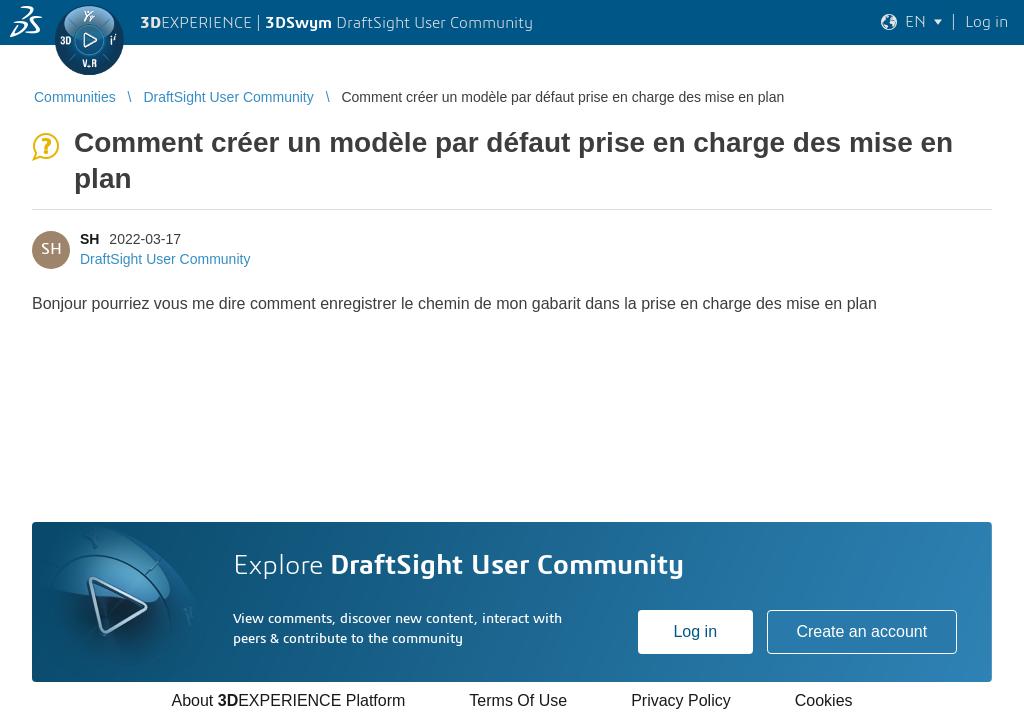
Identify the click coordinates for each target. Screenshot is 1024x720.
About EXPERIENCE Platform (288, 700)
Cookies (824, 700)
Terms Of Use (518, 700)
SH (89, 239)
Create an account (861, 631)
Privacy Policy (681, 700)
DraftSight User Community (165, 259)
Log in (695, 631)
